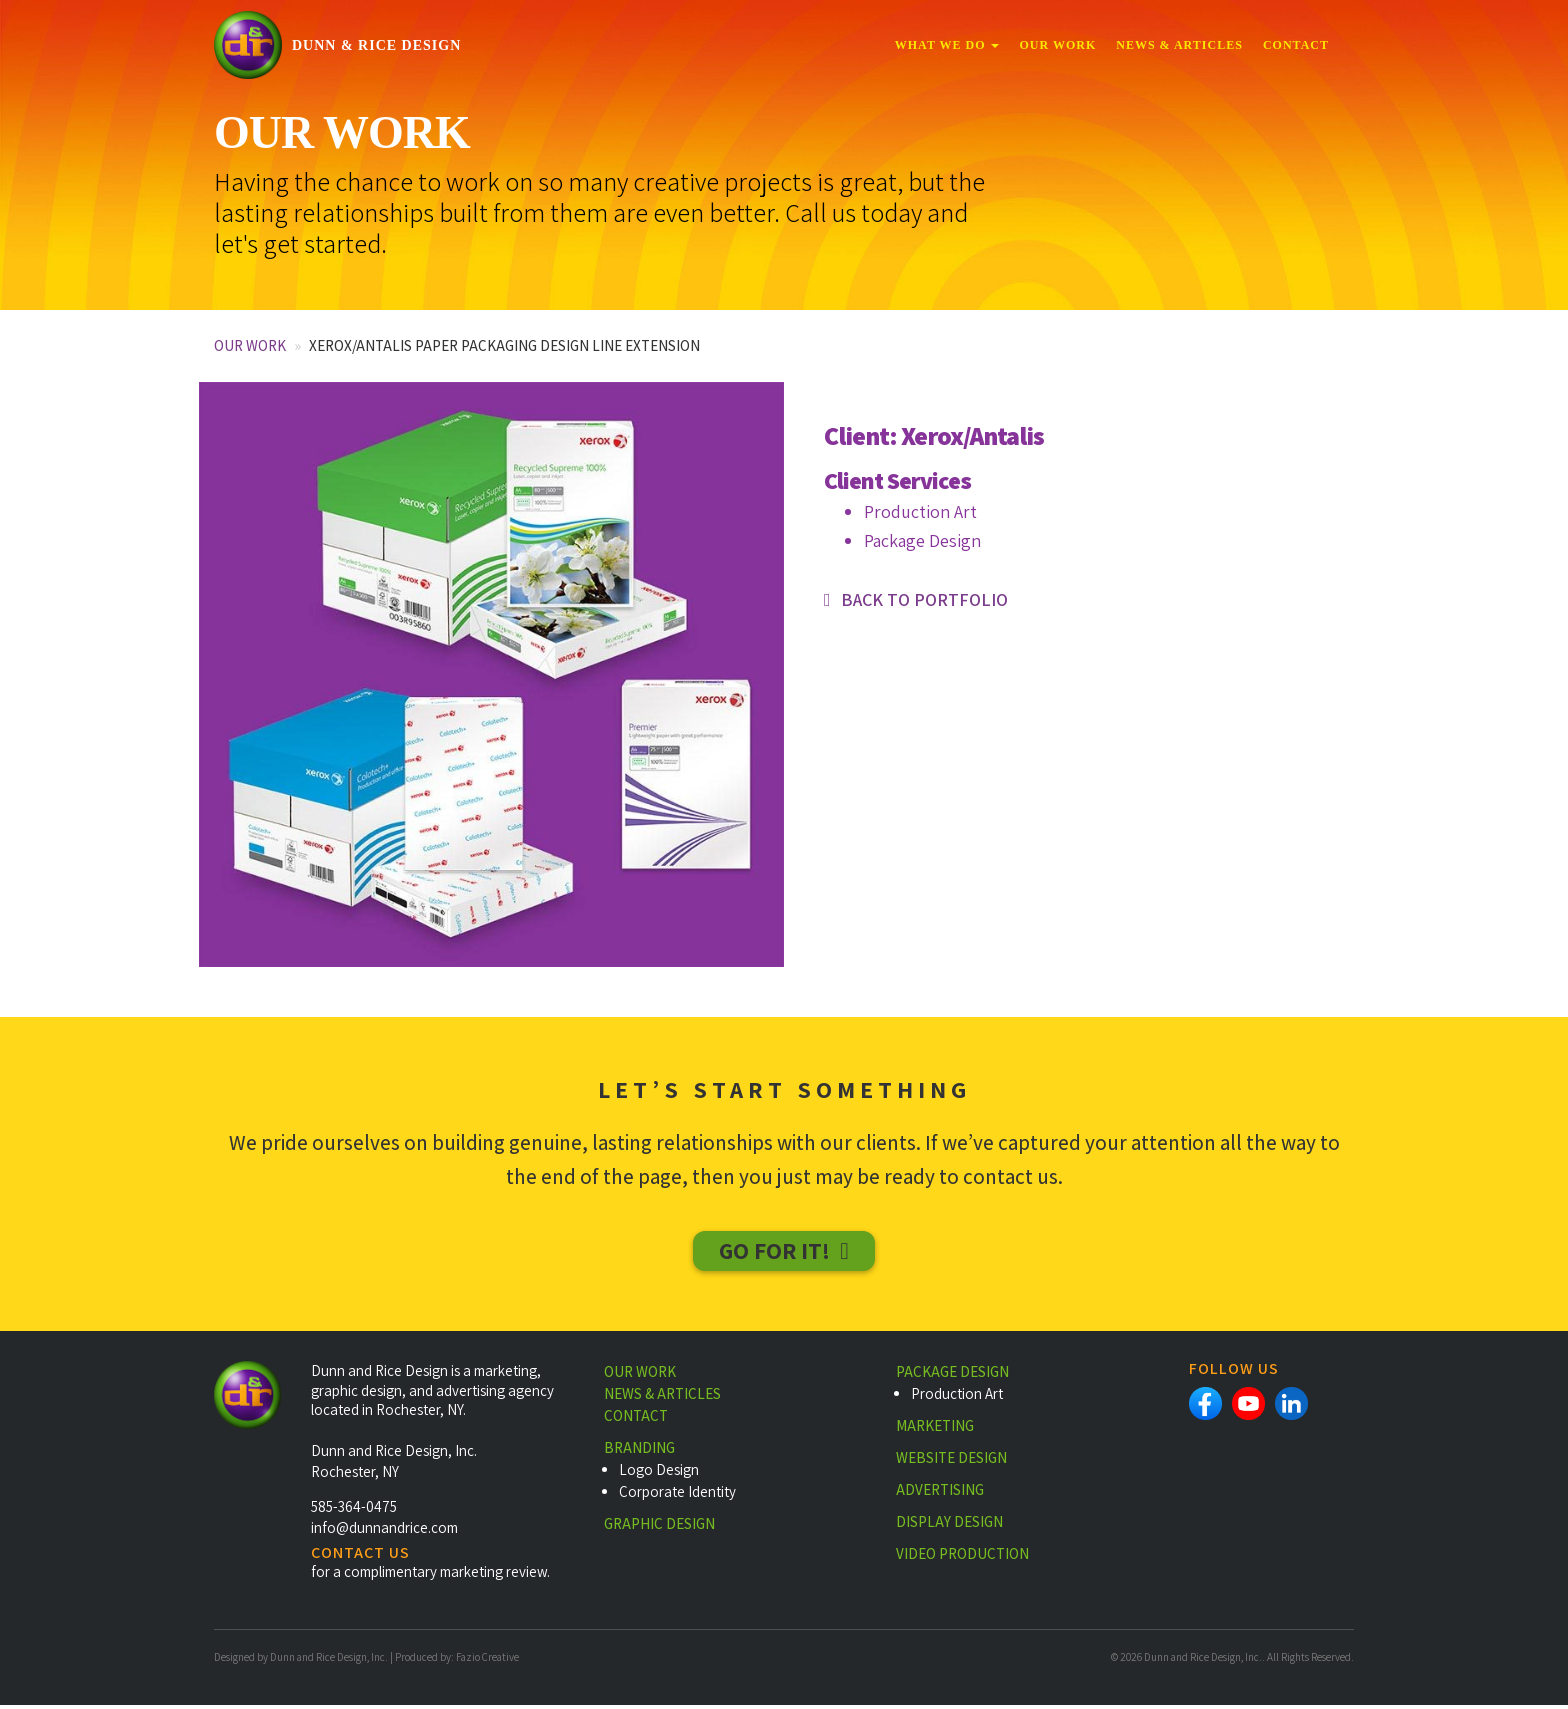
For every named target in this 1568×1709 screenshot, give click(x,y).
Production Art (957, 1397)
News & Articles (1179, 45)
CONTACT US (360, 1556)
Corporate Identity (677, 1495)
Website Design (951, 1461)
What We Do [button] (947, 45)
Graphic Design (659, 1527)
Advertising (940, 1493)
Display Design (949, 1525)
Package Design (952, 1375)
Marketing (935, 1429)
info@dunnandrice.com (384, 1531)
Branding (639, 1451)
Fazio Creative (487, 1661)
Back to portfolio (924, 599)
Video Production (962, 1557)
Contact (1296, 45)
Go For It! (774, 1252)
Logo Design (659, 1473)
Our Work (1057, 45)
